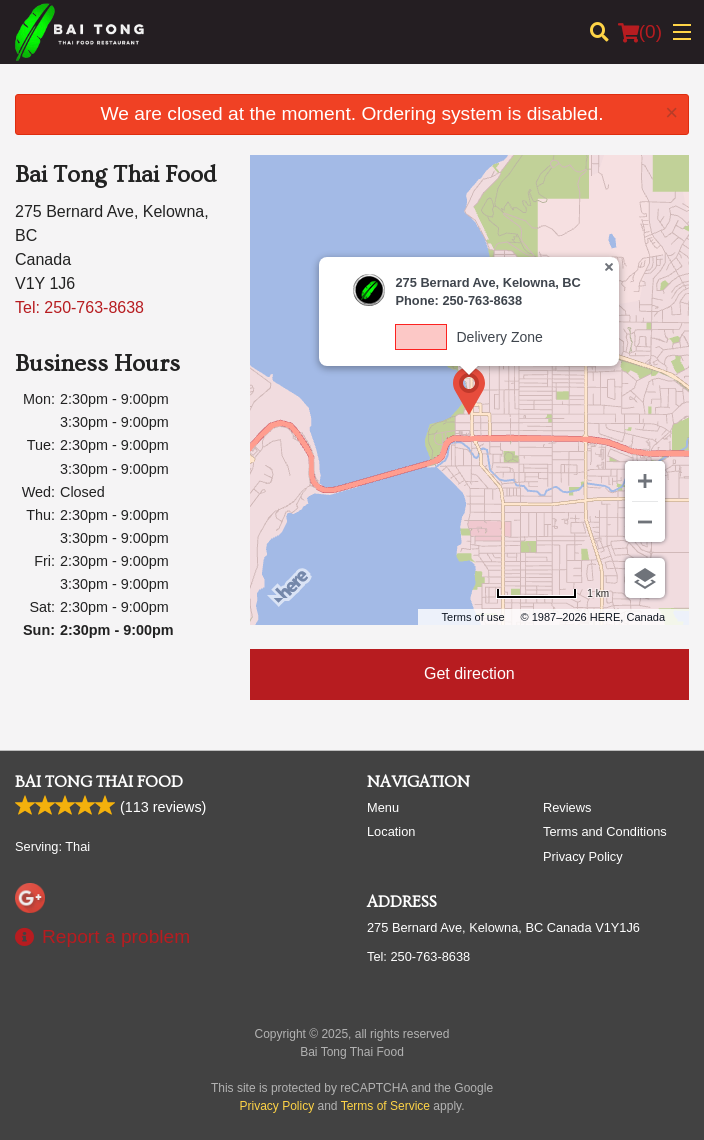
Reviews (567, 807)
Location (391, 831)
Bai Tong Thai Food (99, 782)
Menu (383, 807)
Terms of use (473, 617)
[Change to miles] (552, 593)
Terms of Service (385, 1106)
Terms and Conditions (605, 831)
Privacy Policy (583, 856)
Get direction (469, 673)
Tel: (79, 307)
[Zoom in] (645, 481)
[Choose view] (645, 578)
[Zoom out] (645, 522)
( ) (640, 32)
